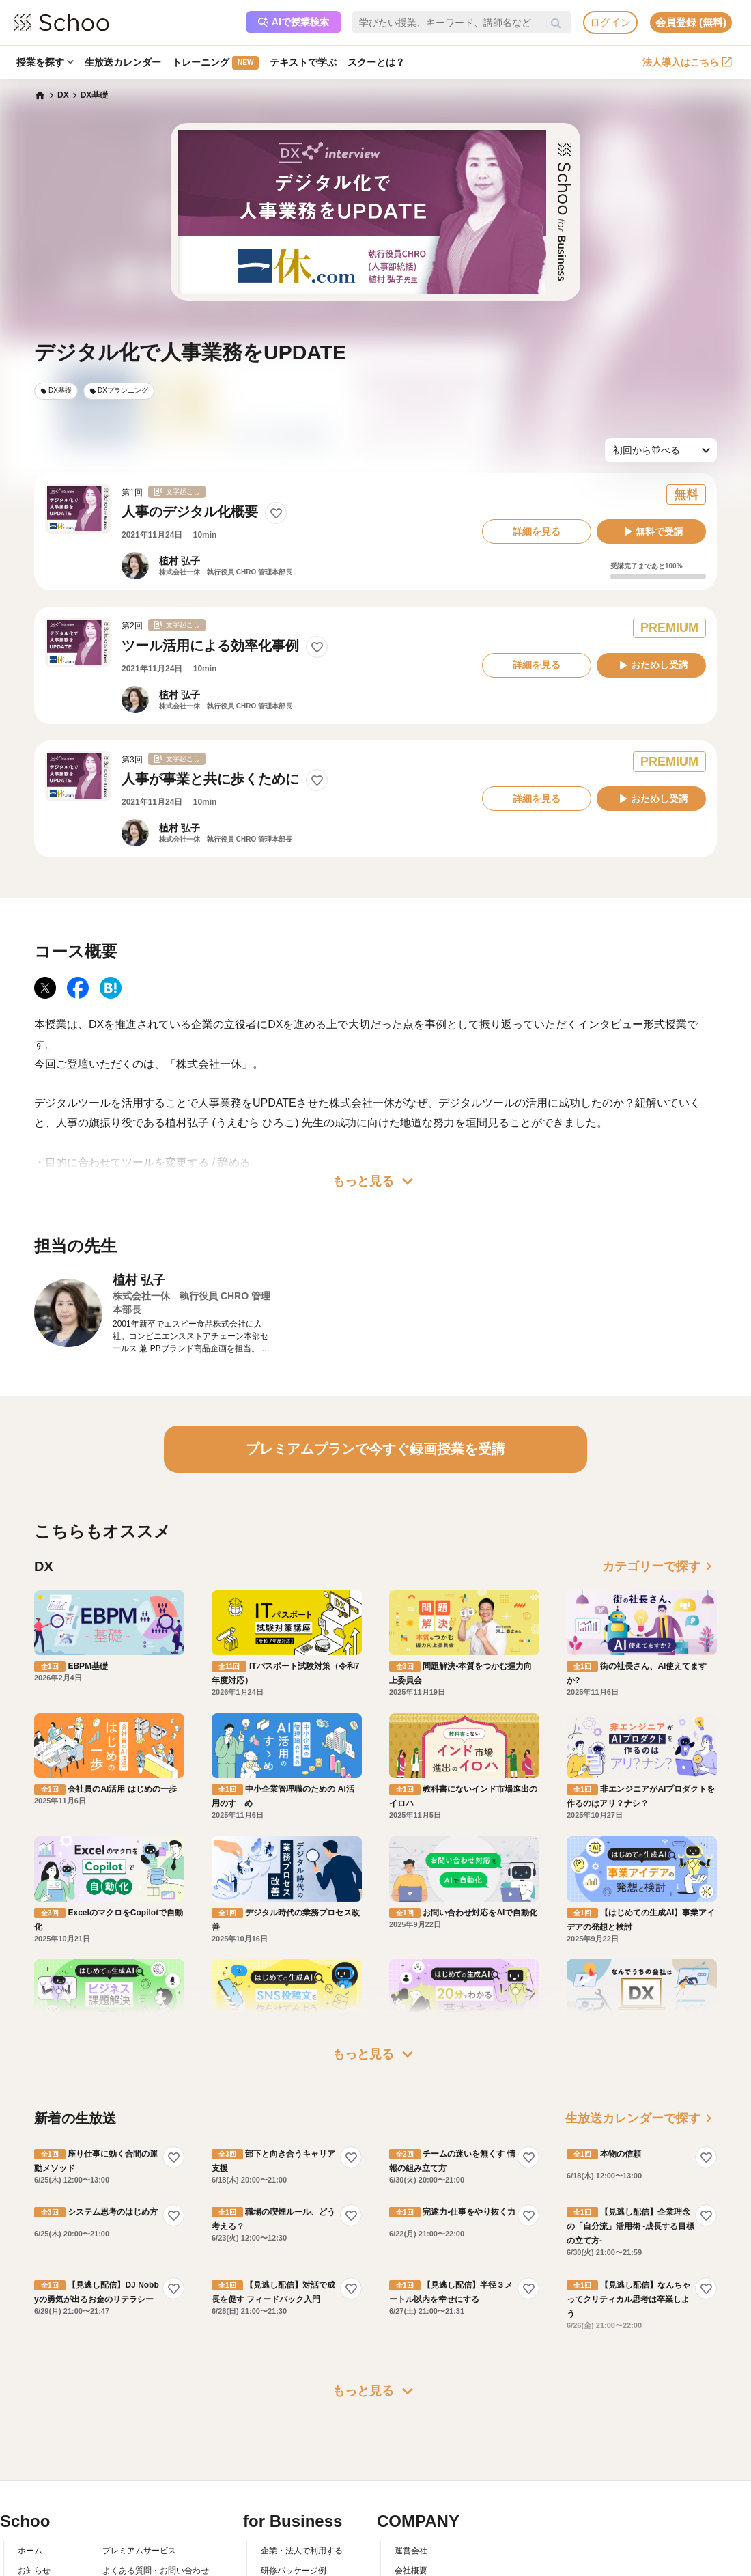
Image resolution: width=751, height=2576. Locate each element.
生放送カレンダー (123, 62)
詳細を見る (537, 531)
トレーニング (215, 63)
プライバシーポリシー (143, 2501)
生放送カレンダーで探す (641, 1989)
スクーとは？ (376, 62)
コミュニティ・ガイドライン (155, 2481)
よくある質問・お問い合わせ (155, 2441)
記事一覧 (34, 2520)
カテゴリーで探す (659, 1566)
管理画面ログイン (293, 2481)
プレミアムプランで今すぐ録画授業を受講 (375, 1448)
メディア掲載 (419, 2501)
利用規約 (118, 2461)
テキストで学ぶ (303, 62)
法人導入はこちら (687, 62)
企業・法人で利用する (302, 2422)
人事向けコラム (289, 2461)
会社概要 (411, 2441)
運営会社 (411, 2422)
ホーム (30, 2422)
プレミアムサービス (139, 2422)
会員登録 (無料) (690, 22)
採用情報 (411, 2461)
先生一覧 (34, 2501)
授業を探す (45, 62)
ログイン (610, 22)
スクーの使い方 (46, 2481)
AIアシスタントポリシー (147, 2520)
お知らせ (34, 2441)
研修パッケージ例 (293, 2441)
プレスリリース (423, 2481)
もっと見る (375, 1181)
